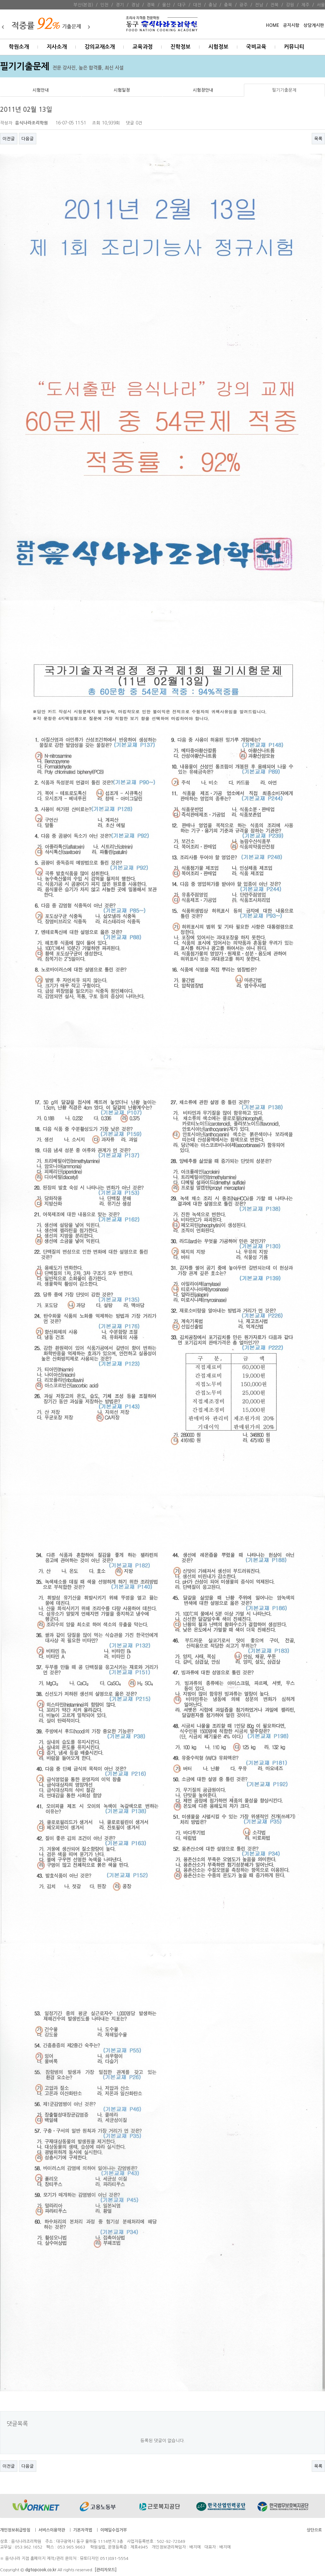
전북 (274, 5)
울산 (166, 5)
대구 (182, 5)
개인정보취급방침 (15, 2530)
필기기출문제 (284, 90)
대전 (197, 5)
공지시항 (291, 25)
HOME (272, 25)
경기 (120, 5)
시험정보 (218, 47)
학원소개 (19, 47)
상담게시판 (314, 25)
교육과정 (143, 47)
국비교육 (256, 47)
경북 (151, 5)
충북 (228, 5)
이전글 (9, 138)
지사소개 (57, 47)
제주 (305, 5)
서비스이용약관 (51, 2530)
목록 (318, 138)
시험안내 (40, 90)
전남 (259, 5)
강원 (290, 5)
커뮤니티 (294, 47)
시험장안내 (203, 90)
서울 (321, 5)
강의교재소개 (100, 47)
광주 (243, 5)
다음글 (27, 138)
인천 (104, 5)
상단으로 (314, 2530)
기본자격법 (82, 2530)
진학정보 (180, 47)
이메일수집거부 (113, 2530)
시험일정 (122, 90)
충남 (213, 5)
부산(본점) (83, 5)
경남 (135, 5)
